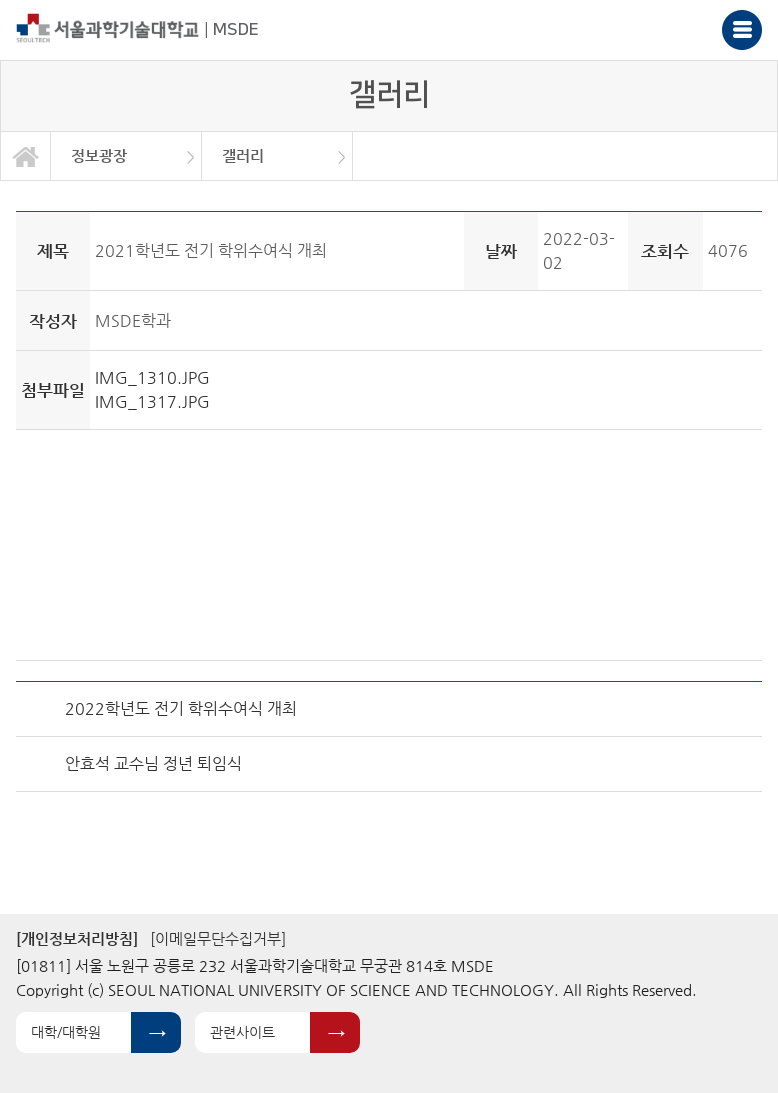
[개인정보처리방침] (77, 938)
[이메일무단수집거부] (218, 938)
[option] (126, 156)
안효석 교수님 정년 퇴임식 (153, 763)
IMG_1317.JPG (152, 401)
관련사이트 (242, 1032)
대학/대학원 (66, 1032)
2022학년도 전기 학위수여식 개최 (181, 708)
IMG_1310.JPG (152, 377)
